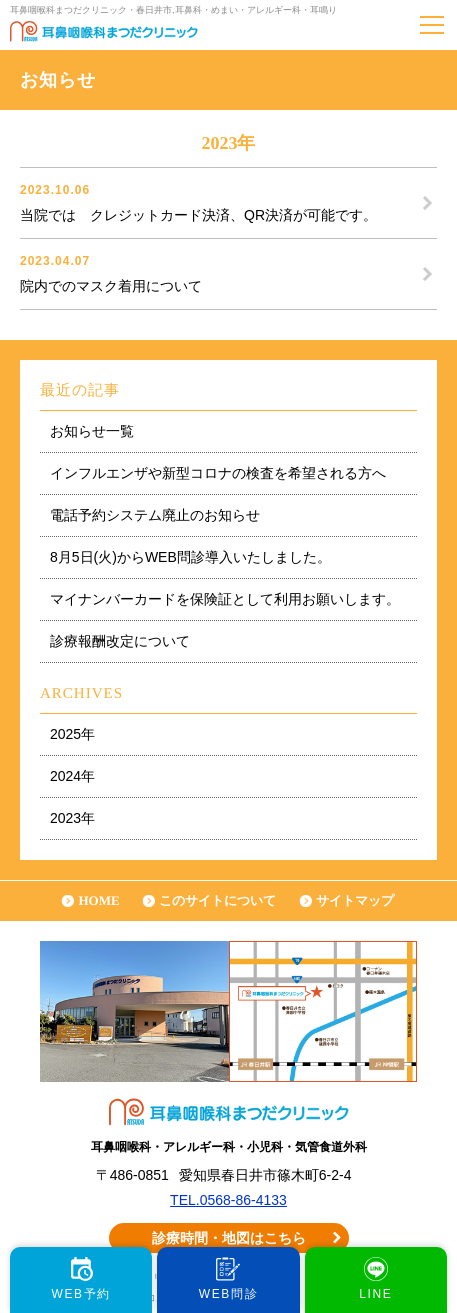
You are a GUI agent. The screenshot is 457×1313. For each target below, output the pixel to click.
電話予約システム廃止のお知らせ (155, 515)
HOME (98, 900)
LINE (375, 1294)
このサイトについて (217, 900)
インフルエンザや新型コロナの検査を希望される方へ (218, 473)
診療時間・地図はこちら (229, 1238)
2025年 (72, 734)
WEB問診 (228, 1294)
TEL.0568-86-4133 (228, 1200)
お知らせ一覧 (92, 431)
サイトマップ (355, 900)
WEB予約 (80, 1294)
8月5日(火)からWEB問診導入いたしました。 (190, 557)
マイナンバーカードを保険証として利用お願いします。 (225, 599)
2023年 (72, 818)
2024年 (72, 776)
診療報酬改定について (120, 641)
